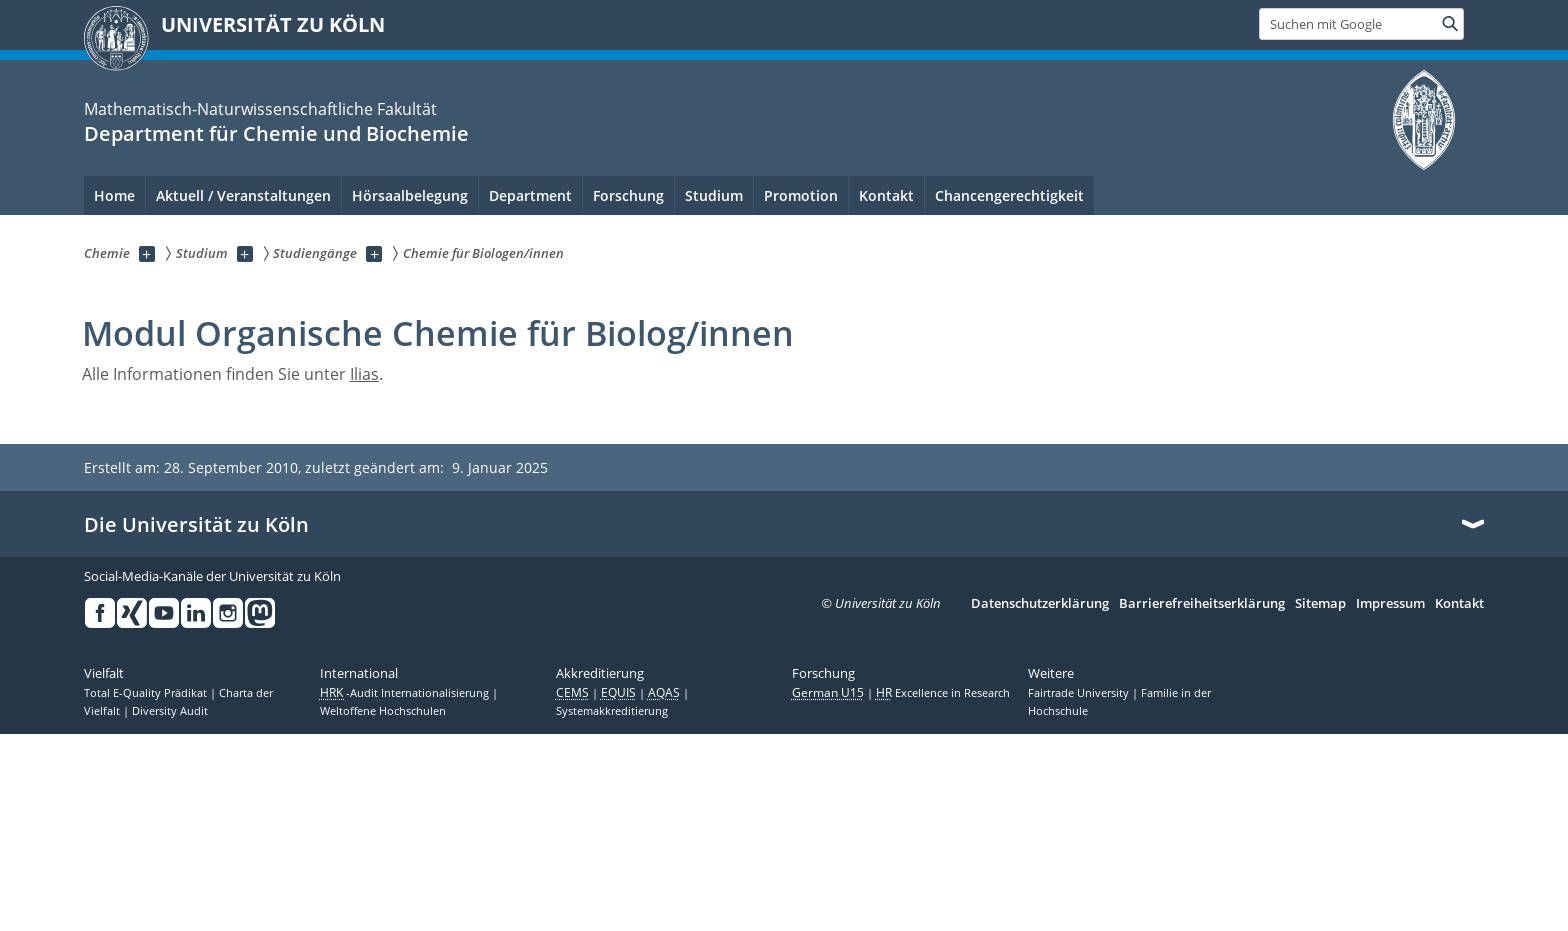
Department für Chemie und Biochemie (276, 133)
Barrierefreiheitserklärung (1202, 604)
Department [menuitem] (530, 195)
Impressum (1390, 604)
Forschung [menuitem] (628, 195)
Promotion (801, 195)
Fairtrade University (1080, 693)
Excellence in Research (943, 693)
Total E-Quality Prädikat (147, 693)
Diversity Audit (170, 711)
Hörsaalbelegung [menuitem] (410, 195)
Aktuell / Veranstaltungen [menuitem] (243, 195)
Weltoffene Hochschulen (383, 711)
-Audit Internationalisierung (406, 693)
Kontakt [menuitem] (886, 195)
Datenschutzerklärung (1040, 604)
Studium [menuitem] (714, 195)
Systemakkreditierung (612, 711)
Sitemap (1320, 604)
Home (114, 195)
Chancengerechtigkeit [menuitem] (1009, 195)
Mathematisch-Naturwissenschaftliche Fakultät (260, 109)
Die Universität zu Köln (196, 525)
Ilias (364, 374)
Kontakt (1459, 604)
